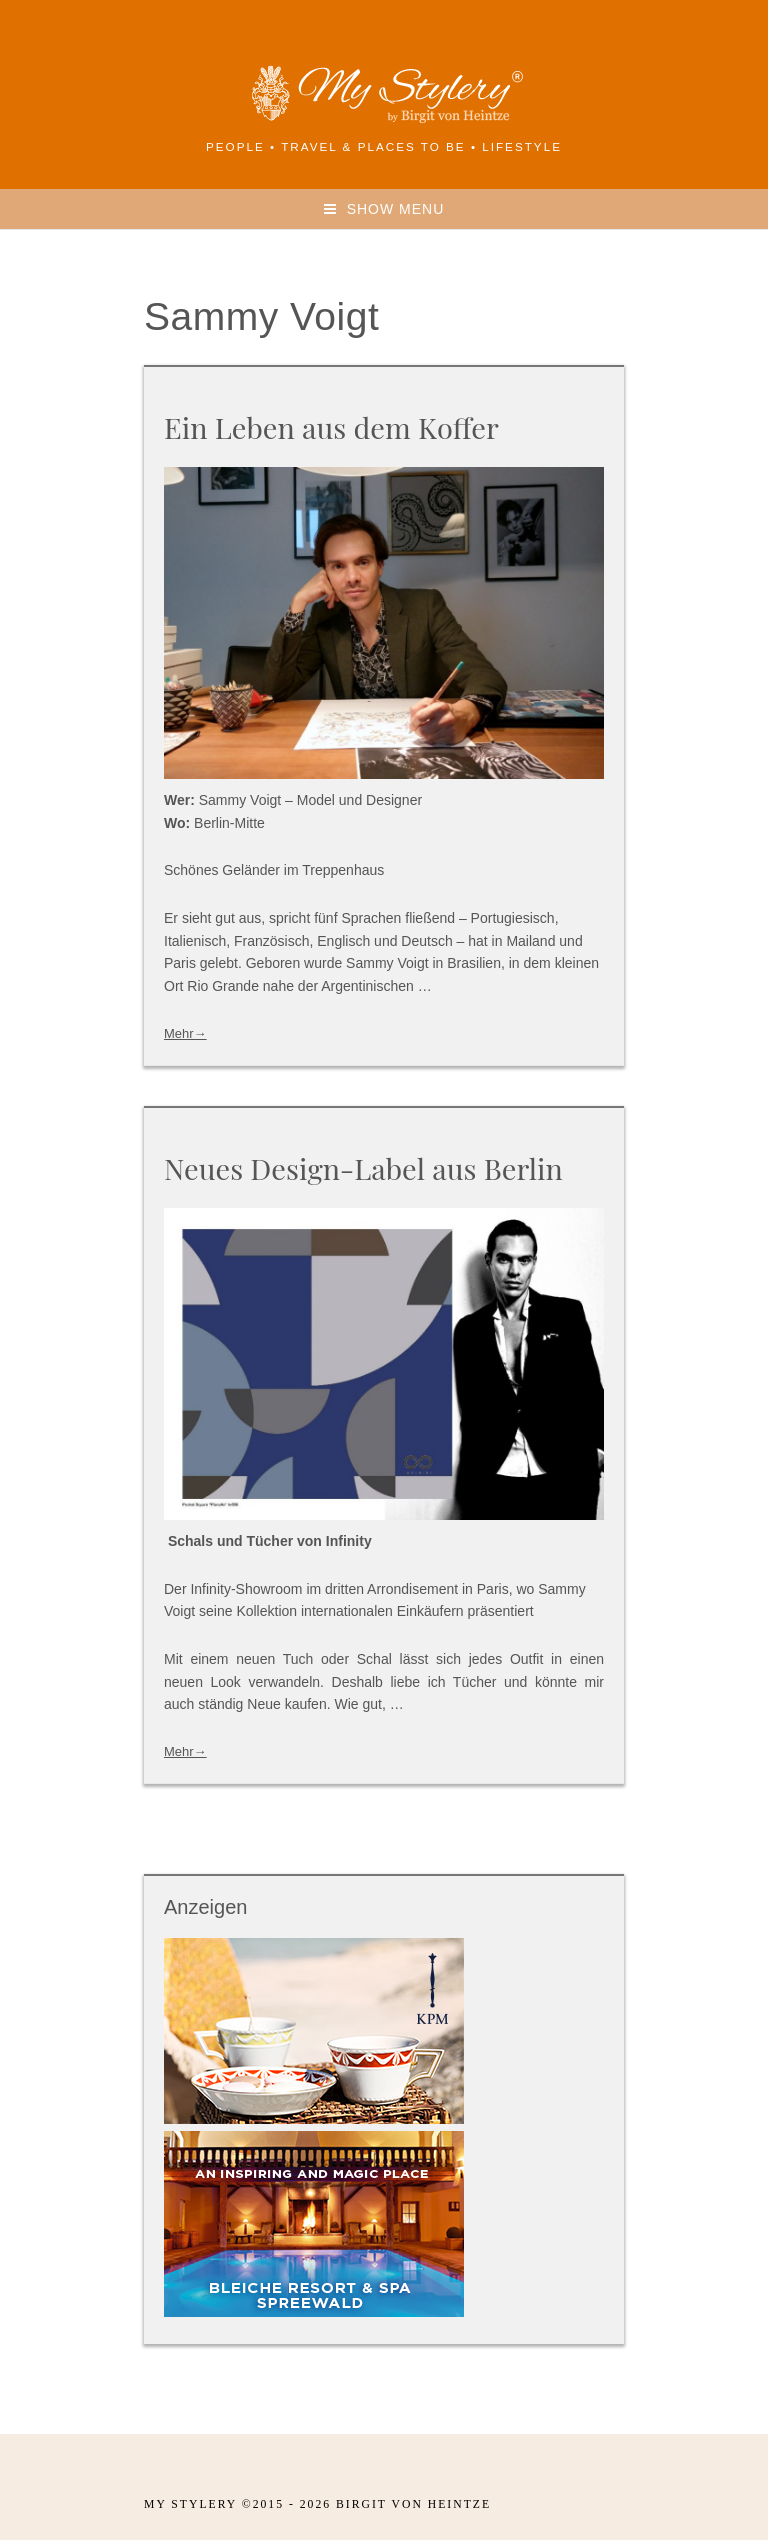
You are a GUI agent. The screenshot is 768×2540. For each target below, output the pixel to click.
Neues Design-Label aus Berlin (363, 1168)
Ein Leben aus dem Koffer (331, 427)
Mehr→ (185, 1033)
